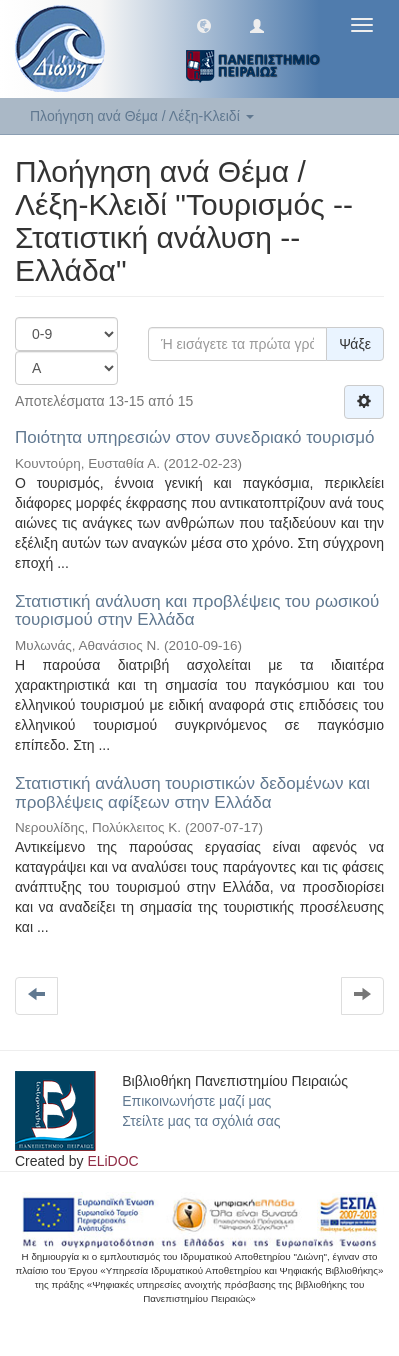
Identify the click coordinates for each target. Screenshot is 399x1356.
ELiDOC (112, 1161)
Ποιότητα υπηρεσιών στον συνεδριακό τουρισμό (195, 437)
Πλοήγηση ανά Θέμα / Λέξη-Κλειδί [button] (142, 116)
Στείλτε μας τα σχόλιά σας (201, 1121)
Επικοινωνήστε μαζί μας (196, 1101)
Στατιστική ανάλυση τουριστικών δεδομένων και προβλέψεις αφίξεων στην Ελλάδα (192, 793)
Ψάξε (355, 344)
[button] (204, 25)
